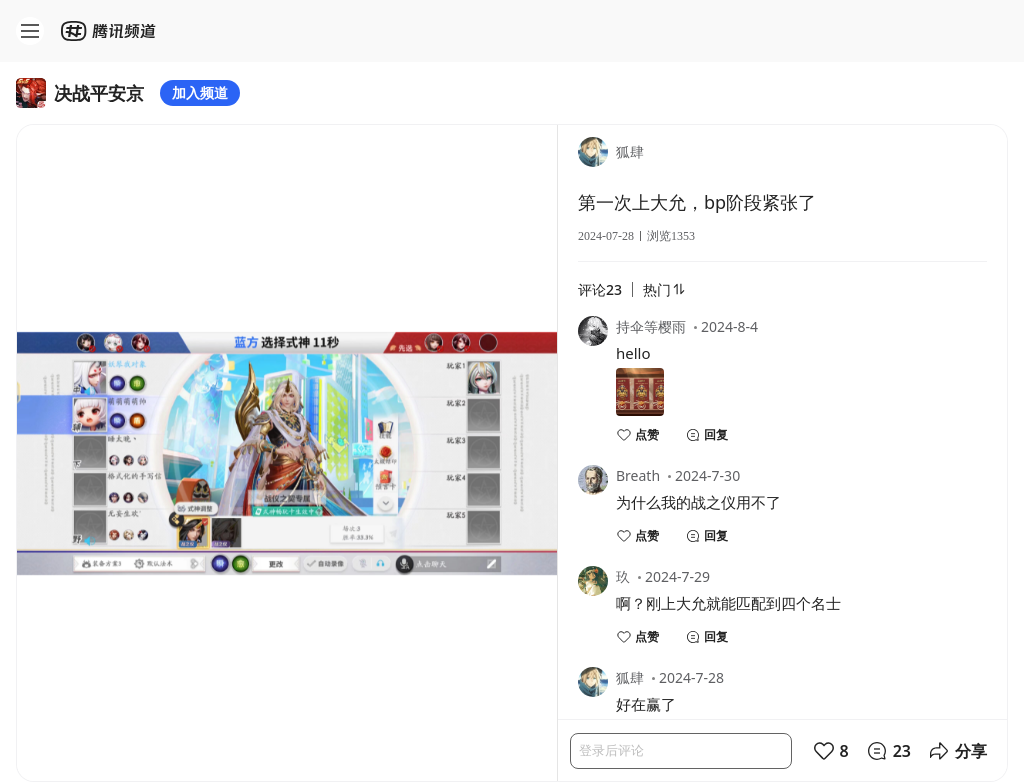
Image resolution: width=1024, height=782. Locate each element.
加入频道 (200, 92)
